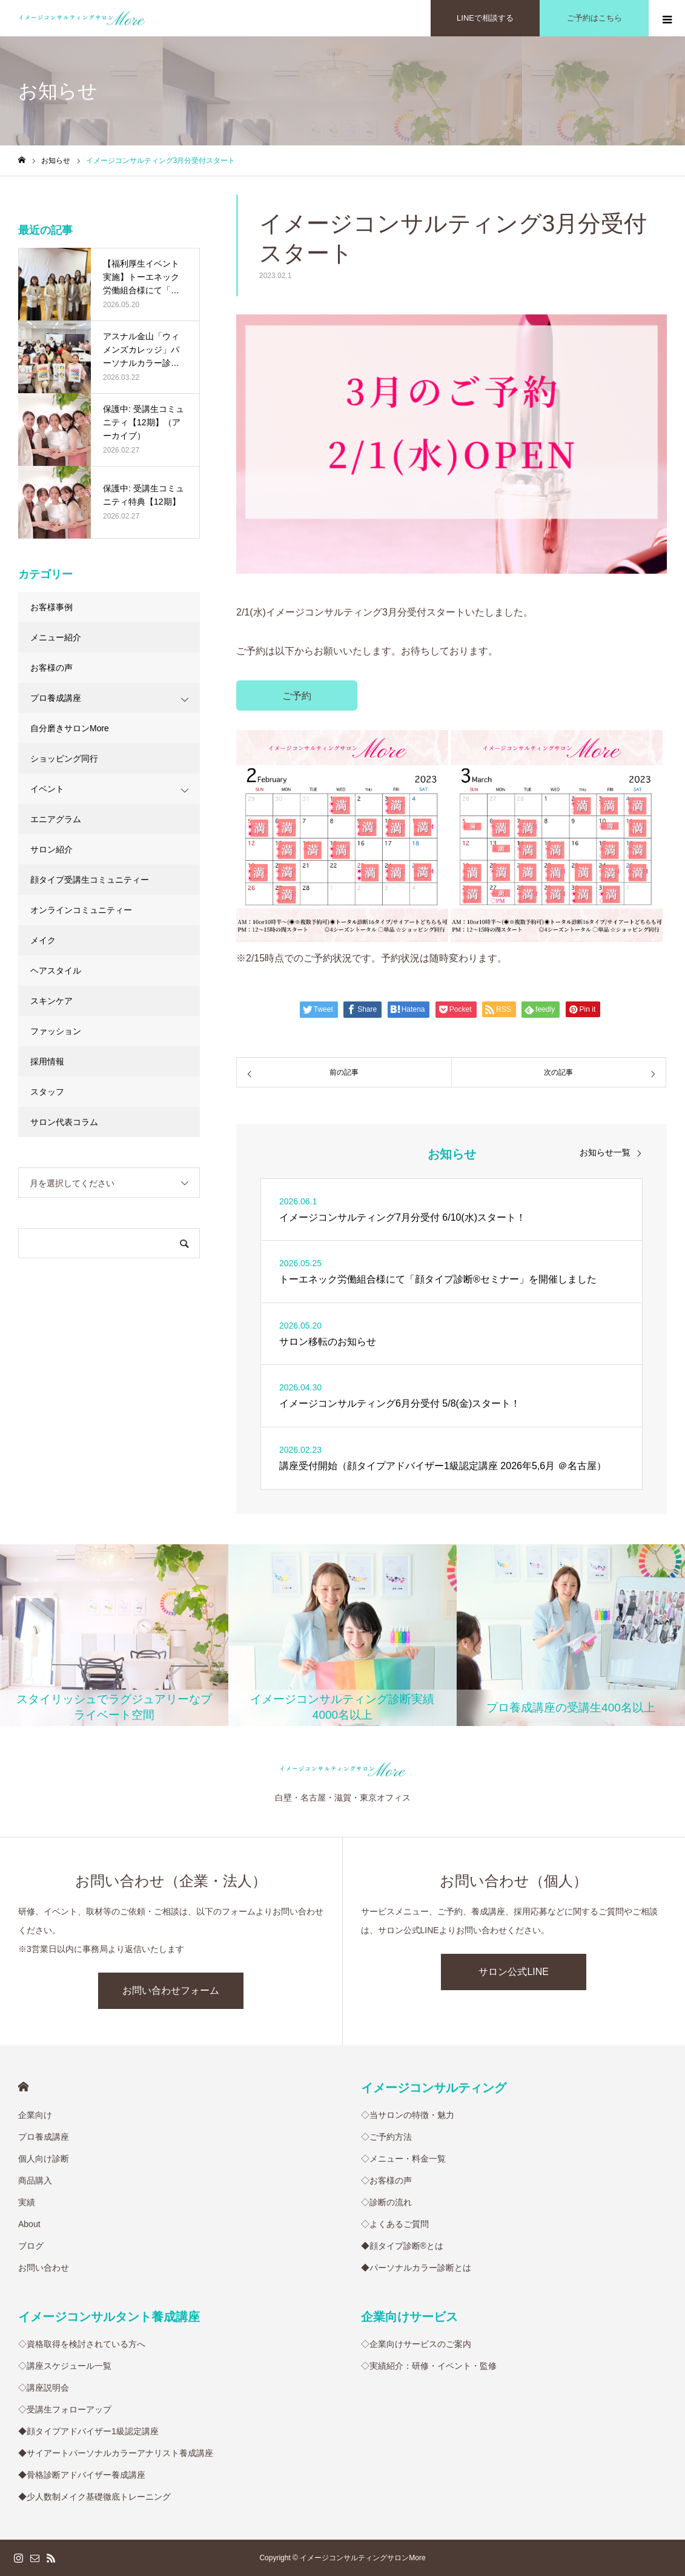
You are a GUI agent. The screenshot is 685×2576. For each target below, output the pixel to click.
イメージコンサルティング (433, 2087)
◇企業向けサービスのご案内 (416, 2344)
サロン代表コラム (64, 1122)
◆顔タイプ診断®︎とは (402, 2246)
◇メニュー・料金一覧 (403, 2158)
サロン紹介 (51, 849)
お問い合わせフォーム (170, 1990)
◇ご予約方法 (386, 2137)
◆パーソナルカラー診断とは (416, 2267)
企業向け (35, 2115)
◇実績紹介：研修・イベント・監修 (429, 2366)
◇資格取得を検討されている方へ (81, 2344)
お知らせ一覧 (605, 1152)
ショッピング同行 (64, 758)
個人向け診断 (43, 2158)
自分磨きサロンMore (69, 728)
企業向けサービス (409, 2316)
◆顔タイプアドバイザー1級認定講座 (88, 2431)
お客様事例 (51, 607)
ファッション (55, 1031)
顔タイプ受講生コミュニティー (89, 880)
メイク (43, 940)
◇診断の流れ (386, 2202)
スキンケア (51, 1001)
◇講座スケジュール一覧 (64, 2366)
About (29, 2224)
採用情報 (47, 1061)
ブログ (31, 2246)
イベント (47, 789)
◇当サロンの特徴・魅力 (407, 2115)
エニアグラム (55, 819)
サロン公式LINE (513, 1972)
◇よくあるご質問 (395, 2224)
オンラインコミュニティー (81, 910)
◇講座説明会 (43, 2387)
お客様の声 (51, 667)
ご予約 (296, 696)
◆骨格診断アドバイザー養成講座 (81, 2475)
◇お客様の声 (386, 2180)
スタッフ (47, 1092)
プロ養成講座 (55, 698)
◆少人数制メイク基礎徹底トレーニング (94, 2496)
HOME (23, 2087)
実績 (26, 2202)
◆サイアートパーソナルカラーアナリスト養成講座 (115, 2453)
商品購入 (35, 2180)
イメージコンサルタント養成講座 (109, 2316)
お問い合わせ (43, 2267)
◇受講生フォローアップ (64, 2409)
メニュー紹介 (55, 637)
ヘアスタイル (55, 970)
